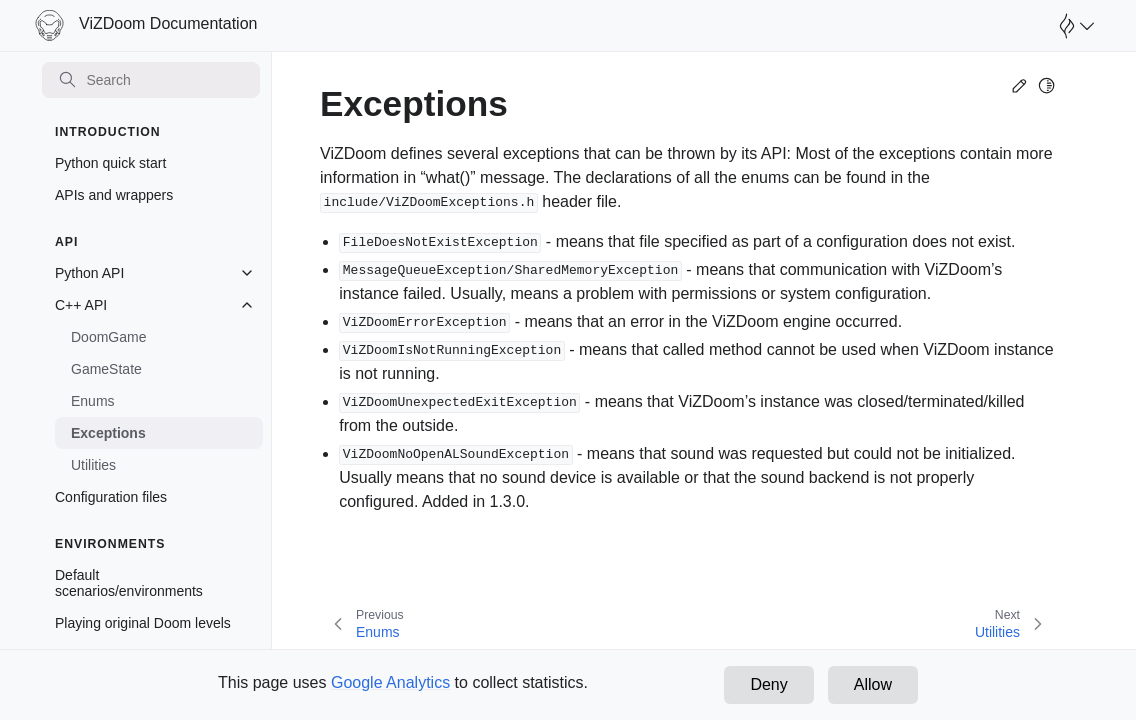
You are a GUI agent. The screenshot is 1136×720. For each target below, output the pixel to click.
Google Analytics (390, 682)
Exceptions (108, 433)
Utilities (93, 465)
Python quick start (110, 163)
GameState (106, 369)
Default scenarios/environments (129, 583)
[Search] (151, 80)
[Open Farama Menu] (1074, 26)
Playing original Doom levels (143, 623)
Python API (89, 273)
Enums (93, 401)
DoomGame (108, 337)
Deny (768, 684)
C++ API (81, 305)
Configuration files (111, 497)
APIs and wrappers (114, 195)
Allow (873, 684)
